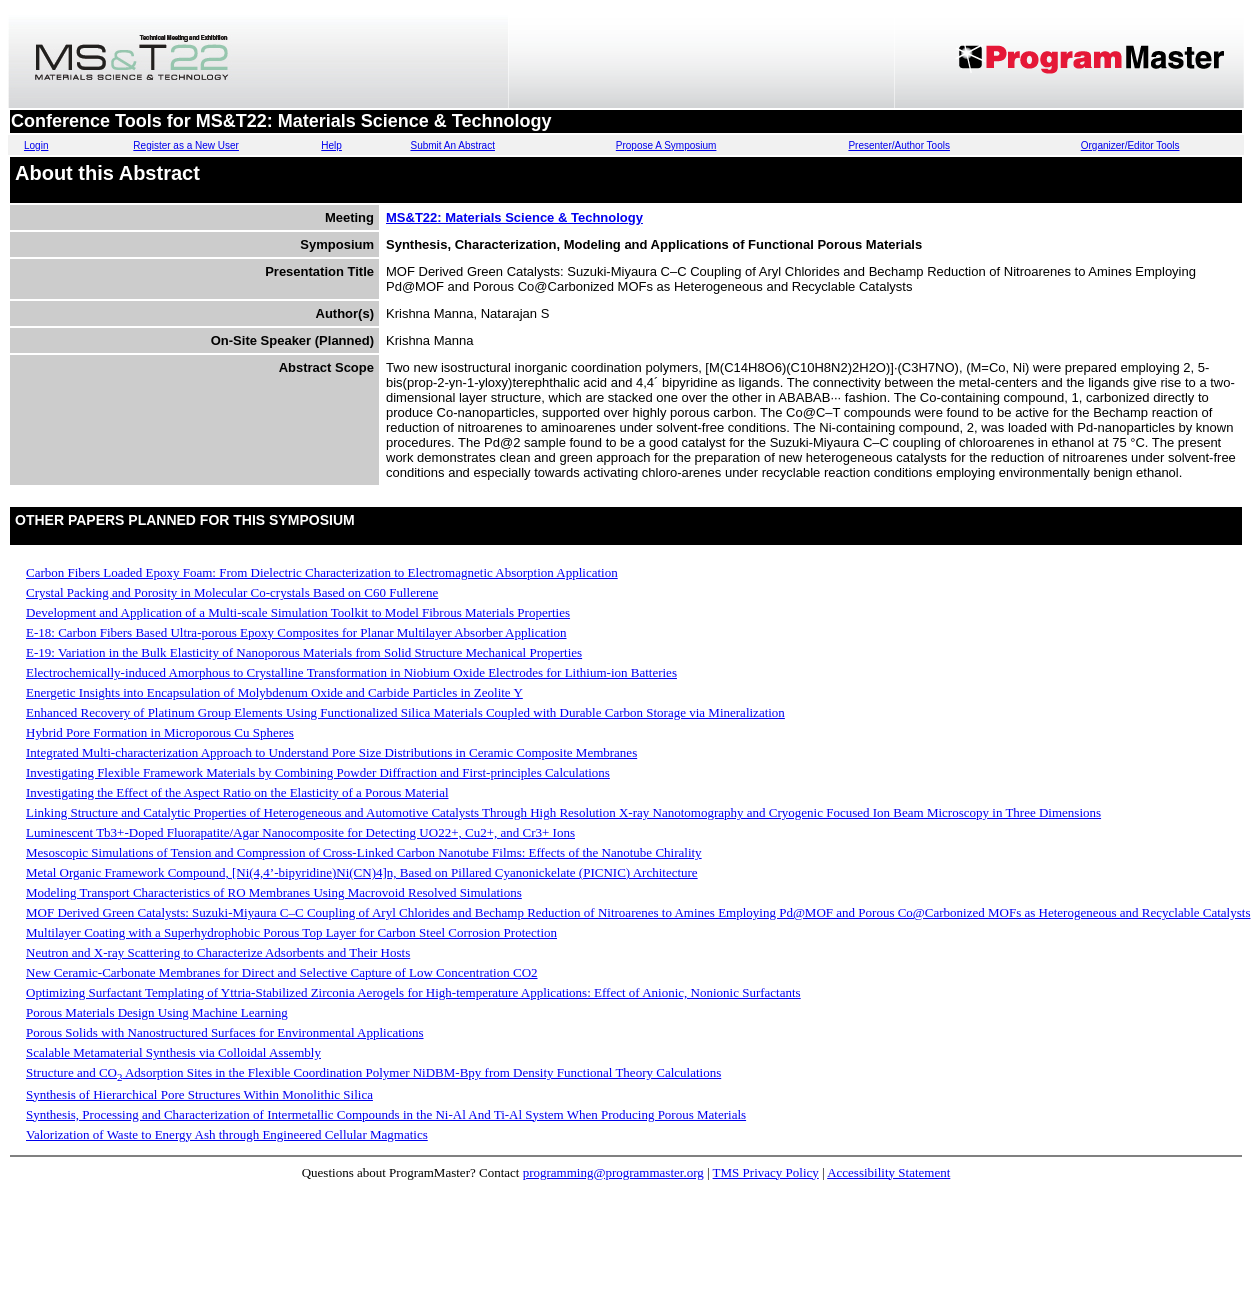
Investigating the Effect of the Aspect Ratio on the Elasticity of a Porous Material (237, 792)
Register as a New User (186, 145)
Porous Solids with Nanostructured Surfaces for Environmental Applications (225, 1032)
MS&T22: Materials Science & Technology (514, 217)
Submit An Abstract (452, 145)
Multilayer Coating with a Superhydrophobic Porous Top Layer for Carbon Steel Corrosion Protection (291, 932)
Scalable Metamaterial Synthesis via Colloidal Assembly (173, 1052)
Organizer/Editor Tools (1130, 145)
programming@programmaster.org (613, 1172)
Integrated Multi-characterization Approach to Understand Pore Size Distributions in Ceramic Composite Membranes (331, 752)
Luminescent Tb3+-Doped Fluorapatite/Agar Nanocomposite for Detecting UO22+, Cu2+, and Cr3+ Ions (300, 832)
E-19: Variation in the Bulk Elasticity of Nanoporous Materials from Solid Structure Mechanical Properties (304, 652)
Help (331, 145)
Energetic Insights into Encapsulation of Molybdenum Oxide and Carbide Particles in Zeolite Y (274, 692)
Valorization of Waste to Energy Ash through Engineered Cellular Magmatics (227, 1134)
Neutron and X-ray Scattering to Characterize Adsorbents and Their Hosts (218, 952)
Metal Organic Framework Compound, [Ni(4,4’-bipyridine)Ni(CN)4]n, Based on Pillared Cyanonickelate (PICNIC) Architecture (362, 872)
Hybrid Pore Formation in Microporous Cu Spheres (160, 732)
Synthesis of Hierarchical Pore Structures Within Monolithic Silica (199, 1094)
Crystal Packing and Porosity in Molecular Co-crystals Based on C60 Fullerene (232, 592)
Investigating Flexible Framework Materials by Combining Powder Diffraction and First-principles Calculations (318, 772)
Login (36, 145)
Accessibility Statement (888, 1172)
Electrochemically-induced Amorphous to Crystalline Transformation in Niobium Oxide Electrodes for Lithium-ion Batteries (351, 672)
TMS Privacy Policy (766, 1172)
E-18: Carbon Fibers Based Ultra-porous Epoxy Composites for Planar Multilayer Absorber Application (296, 632)
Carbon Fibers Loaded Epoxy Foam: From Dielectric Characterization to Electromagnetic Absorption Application (322, 572)
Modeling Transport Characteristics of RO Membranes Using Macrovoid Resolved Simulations (274, 892)
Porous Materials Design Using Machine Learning (157, 1012)
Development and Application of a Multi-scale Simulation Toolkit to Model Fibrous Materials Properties (298, 612)
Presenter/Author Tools (899, 145)
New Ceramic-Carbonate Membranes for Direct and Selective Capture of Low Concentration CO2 (282, 972)
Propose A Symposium (666, 145)
